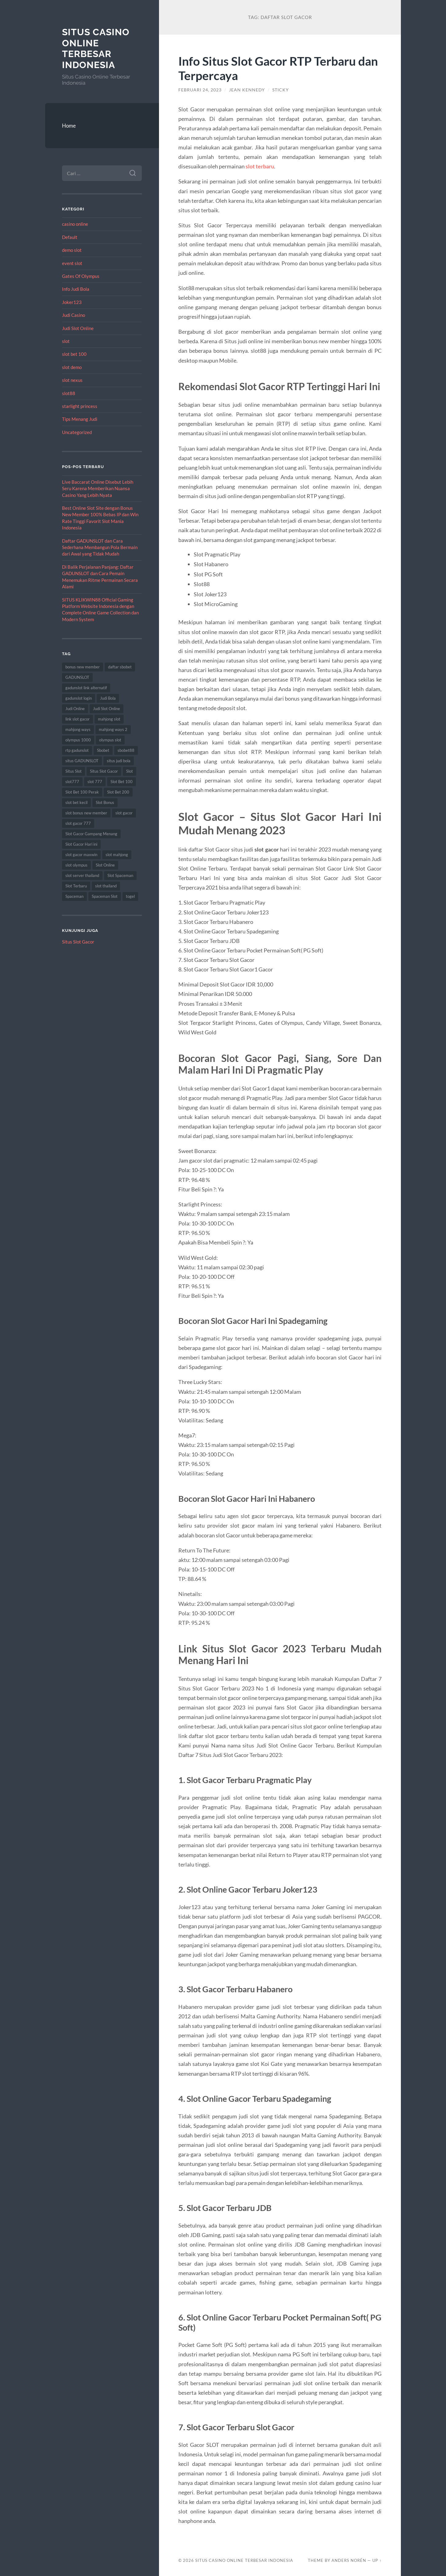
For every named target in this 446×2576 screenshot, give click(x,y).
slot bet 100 (74, 354)
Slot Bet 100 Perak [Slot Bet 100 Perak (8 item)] (82, 792)
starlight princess (79, 406)
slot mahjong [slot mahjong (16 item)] (117, 854)
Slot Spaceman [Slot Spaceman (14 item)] (120, 875)
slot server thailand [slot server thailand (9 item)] (82, 875)
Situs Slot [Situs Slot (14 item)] (73, 771)
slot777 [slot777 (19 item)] (72, 781)
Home (69, 125)
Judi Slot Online (78, 328)
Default (69, 237)
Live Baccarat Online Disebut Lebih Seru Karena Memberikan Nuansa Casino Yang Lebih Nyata (97, 488)
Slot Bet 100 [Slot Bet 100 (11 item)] (122, 781)
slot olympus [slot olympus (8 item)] (76, 865)
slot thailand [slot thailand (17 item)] (106, 885)
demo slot (72, 250)
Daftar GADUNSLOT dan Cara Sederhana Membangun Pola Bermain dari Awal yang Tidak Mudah (100, 547)
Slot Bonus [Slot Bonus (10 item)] (105, 802)
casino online (75, 224)
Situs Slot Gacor (78, 941)
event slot (72, 263)
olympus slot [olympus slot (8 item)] (110, 739)
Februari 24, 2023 (200, 89)
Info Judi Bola (75, 289)
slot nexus (72, 380)
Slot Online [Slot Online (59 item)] (105, 865)
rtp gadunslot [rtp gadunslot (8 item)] (77, 750)
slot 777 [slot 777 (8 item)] (94, 781)
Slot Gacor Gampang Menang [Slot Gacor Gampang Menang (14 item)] (91, 833)
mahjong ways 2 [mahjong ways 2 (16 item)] (113, 729)
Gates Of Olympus (80, 276)
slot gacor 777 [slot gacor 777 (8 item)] (78, 823)
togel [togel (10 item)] (130, 896)
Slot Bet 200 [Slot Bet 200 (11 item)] (118, 792)
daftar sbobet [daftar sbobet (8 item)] (120, 666)
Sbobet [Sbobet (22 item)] (103, 750)
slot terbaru (260, 166)
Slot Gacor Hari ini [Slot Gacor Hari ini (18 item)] (81, 844)
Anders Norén (349, 2560)
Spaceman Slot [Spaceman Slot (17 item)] (105, 896)
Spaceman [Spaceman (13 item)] (74, 896)
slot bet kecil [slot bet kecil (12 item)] (76, 802)
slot (66, 341)
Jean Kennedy (247, 89)
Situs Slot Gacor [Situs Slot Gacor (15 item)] (104, 771)
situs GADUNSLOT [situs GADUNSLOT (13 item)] (82, 760)
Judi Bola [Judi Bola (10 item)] (108, 698)
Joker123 (72, 302)
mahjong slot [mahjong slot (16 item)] (109, 719)
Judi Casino (73, 315)
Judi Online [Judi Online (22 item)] (75, 708)
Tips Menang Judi (79, 419)
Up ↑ (377, 2560)
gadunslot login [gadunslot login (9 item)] (78, 698)
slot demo (72, 367)
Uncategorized (77, 432)
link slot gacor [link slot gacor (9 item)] (77, 719)
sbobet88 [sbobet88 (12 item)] (126, 750)
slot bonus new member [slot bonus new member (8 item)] (86, 812)
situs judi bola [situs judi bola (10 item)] (118, 760)
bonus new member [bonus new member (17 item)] (82, 666)
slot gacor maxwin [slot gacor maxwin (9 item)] (81, 854)
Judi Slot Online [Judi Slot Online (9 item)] (106, 708)
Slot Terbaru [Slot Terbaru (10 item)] (76, 885)
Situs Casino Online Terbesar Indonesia (96, 48)
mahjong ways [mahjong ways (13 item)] (78, 729)
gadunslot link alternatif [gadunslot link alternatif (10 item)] (86, 687)
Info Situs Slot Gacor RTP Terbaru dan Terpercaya (278, 68)
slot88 (68, 393)
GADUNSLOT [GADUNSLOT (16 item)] (77, 677)
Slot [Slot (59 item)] (129, 771)
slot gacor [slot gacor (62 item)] (124, 812)
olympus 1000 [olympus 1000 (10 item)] (78, 739)
